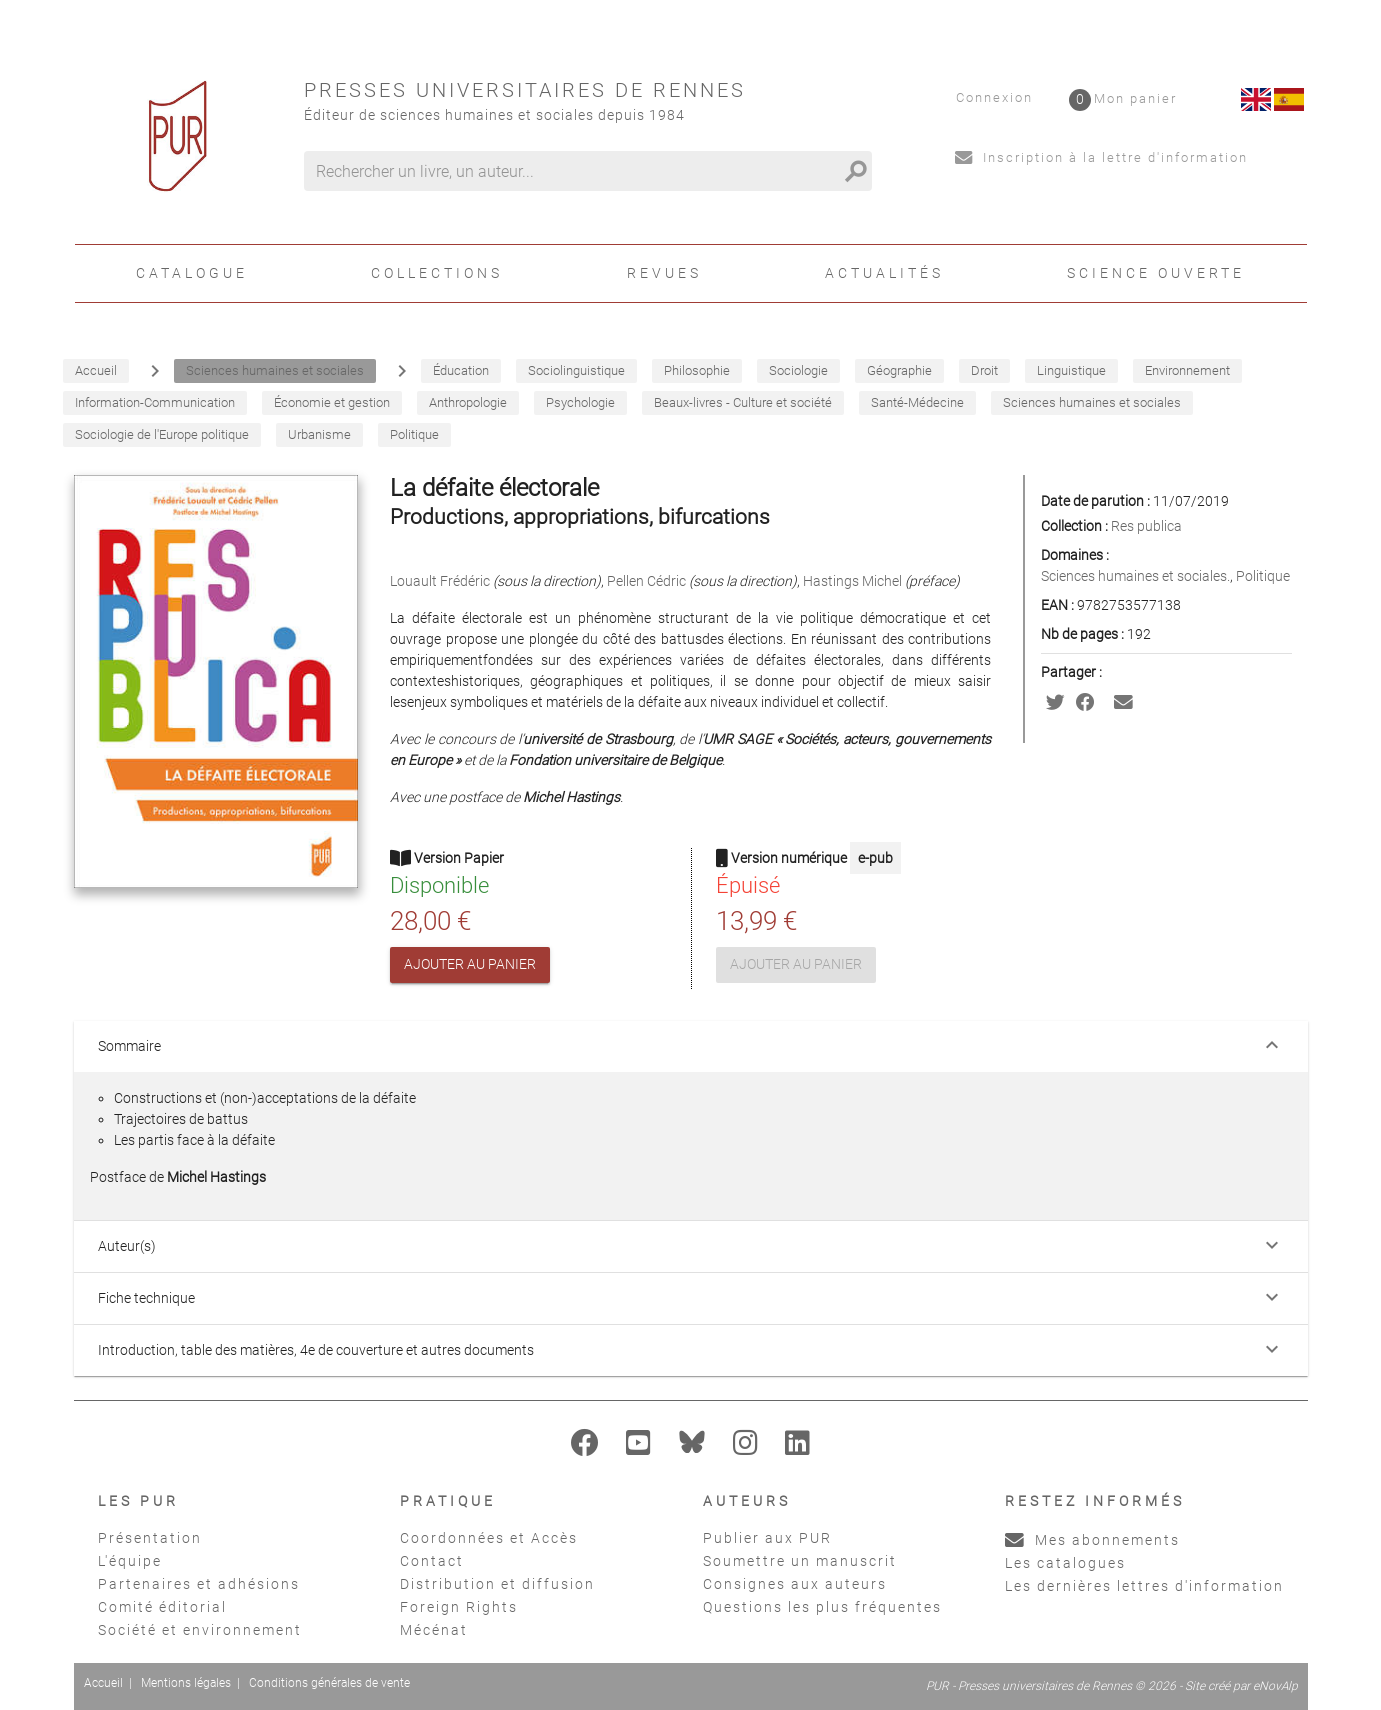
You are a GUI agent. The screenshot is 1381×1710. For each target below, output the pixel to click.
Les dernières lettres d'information (1144, 1586)
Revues (664, 273)
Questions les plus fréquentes (822, 1607)
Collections (437, 273)
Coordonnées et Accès (489, 1538)
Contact (432, 1561)
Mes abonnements (1092, 1540)
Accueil (103, 1683)
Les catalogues (1065, 1563)
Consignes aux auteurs (795, 1584)
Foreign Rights (459, 1607)
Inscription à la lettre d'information (1101, 157)
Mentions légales (186, 1683)
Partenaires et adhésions (199, 1584)
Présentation (150, 1538)
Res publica (1146, 526)
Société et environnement (200, 1630)
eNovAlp (1275, 1686)
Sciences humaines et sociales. (1135, 576)
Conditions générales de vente (329, 1683)
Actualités (884, 273)
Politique (1263, 576)
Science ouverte (1156, 273)
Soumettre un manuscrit (800, 1561)
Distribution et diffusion (497, 1584)
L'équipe (130, 1561)
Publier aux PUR (767, 1538)
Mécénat (434, 1630)
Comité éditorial (162, 1607)
